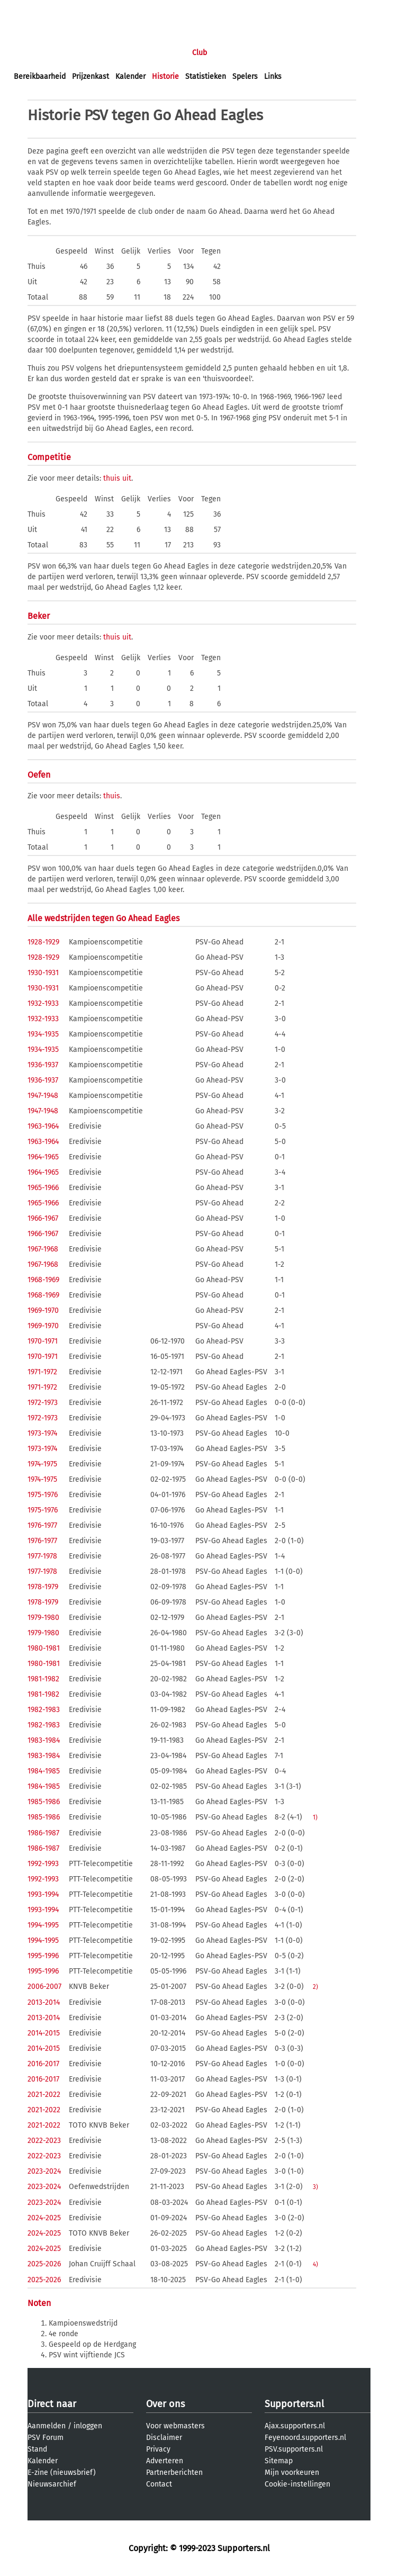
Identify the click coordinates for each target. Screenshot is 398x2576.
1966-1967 (43, 1218)
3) (315, 2187)
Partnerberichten (174, 2472)
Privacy (158, 2449)
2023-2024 (44, 2171)
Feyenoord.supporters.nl (305, 2437)
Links (273, 76)
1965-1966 (43, 1187)
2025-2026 (44, 2263)
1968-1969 (43, 1279)
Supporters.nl (294, 2404)
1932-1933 (43, 1003)
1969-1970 (43, 1310)
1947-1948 (43, 1095)
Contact (159, 2484)
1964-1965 (43, 1156)
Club (199, 52)
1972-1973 (43, 1402)
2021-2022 (44, 2094)
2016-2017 (43, 2063)
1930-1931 (43, 972)
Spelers (245, 76)
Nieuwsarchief (52, 2484)
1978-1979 (43, 1586)
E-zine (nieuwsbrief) (62, 2472)
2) (315, 1986)
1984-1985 (44, 1771)
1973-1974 (42, 1433)
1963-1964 (43, 1126)
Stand (37, 2449)
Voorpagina (33, 52)
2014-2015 (44, 2033)
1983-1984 (44, 1740)
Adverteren (164, 2460)
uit (126, 478)
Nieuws (78, 52)
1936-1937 (43, 1064)
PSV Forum (46, 2437)
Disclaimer (164, 2437)
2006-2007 (44, 1986)
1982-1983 (44, 1709)
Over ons (165, 2404)
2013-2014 (44, 2002)
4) (315, 2264)
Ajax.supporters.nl (295, 2425)
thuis (111, 478)
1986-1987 (43, 1833)
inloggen (29, 9)
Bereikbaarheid (40, 76)
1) (315, 1817)
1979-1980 (43, 1617)
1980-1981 (44, 1648)
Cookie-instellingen (297, 2484)
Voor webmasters (175, 2425)
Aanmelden (47, 2425)
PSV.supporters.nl (294, 2449)
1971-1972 (42, 1371)
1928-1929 (43, 942)
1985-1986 (44, 1801)
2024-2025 (44, 2217)
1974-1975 (42, 1464)
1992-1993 (43, 1863)
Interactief (160, 52)
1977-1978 (42, 1556)
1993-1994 (43, 1894)
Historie (165, 76)
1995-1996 (43, 1955)
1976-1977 (42, 1525)
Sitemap (279, 2460)
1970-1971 (43, 1341)
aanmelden (70, 9)
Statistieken (205, 76)
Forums (116, 52)
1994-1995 (43, 1925)
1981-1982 (43, 1678)
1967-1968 (43, 1249)
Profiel (231, 52)
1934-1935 (43, 1034)
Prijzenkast (90, 76)
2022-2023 (44, 2140)
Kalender (130, 76)
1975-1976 (43, 1494)
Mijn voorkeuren (292, 2472)
